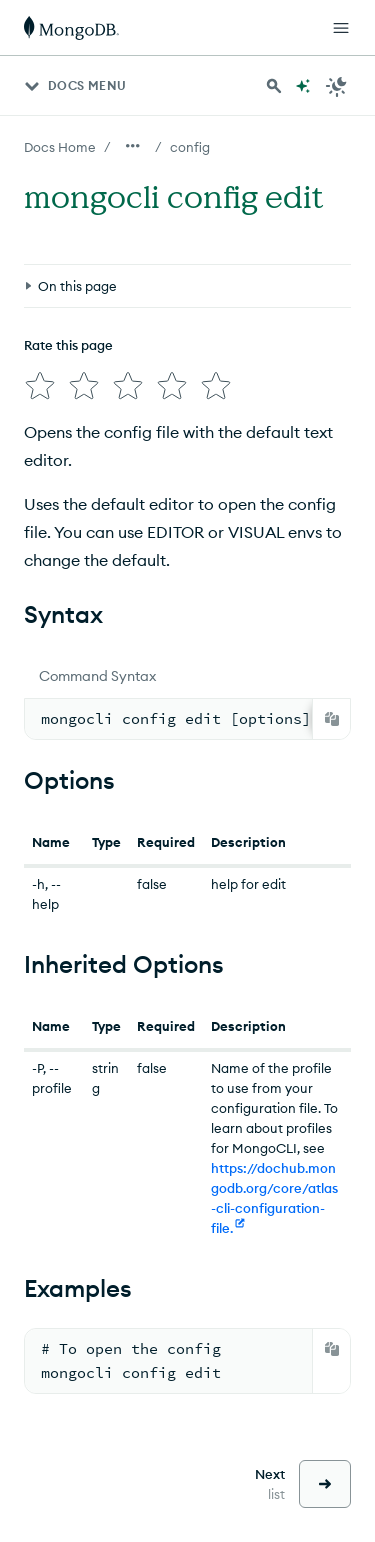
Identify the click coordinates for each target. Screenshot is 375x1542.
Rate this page (68, 345)
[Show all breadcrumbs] (133, 146)
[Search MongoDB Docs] (274, 86)
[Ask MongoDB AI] (303, 86)
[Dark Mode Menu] (337, 86)
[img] (36, 382)
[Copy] (332, 711)
